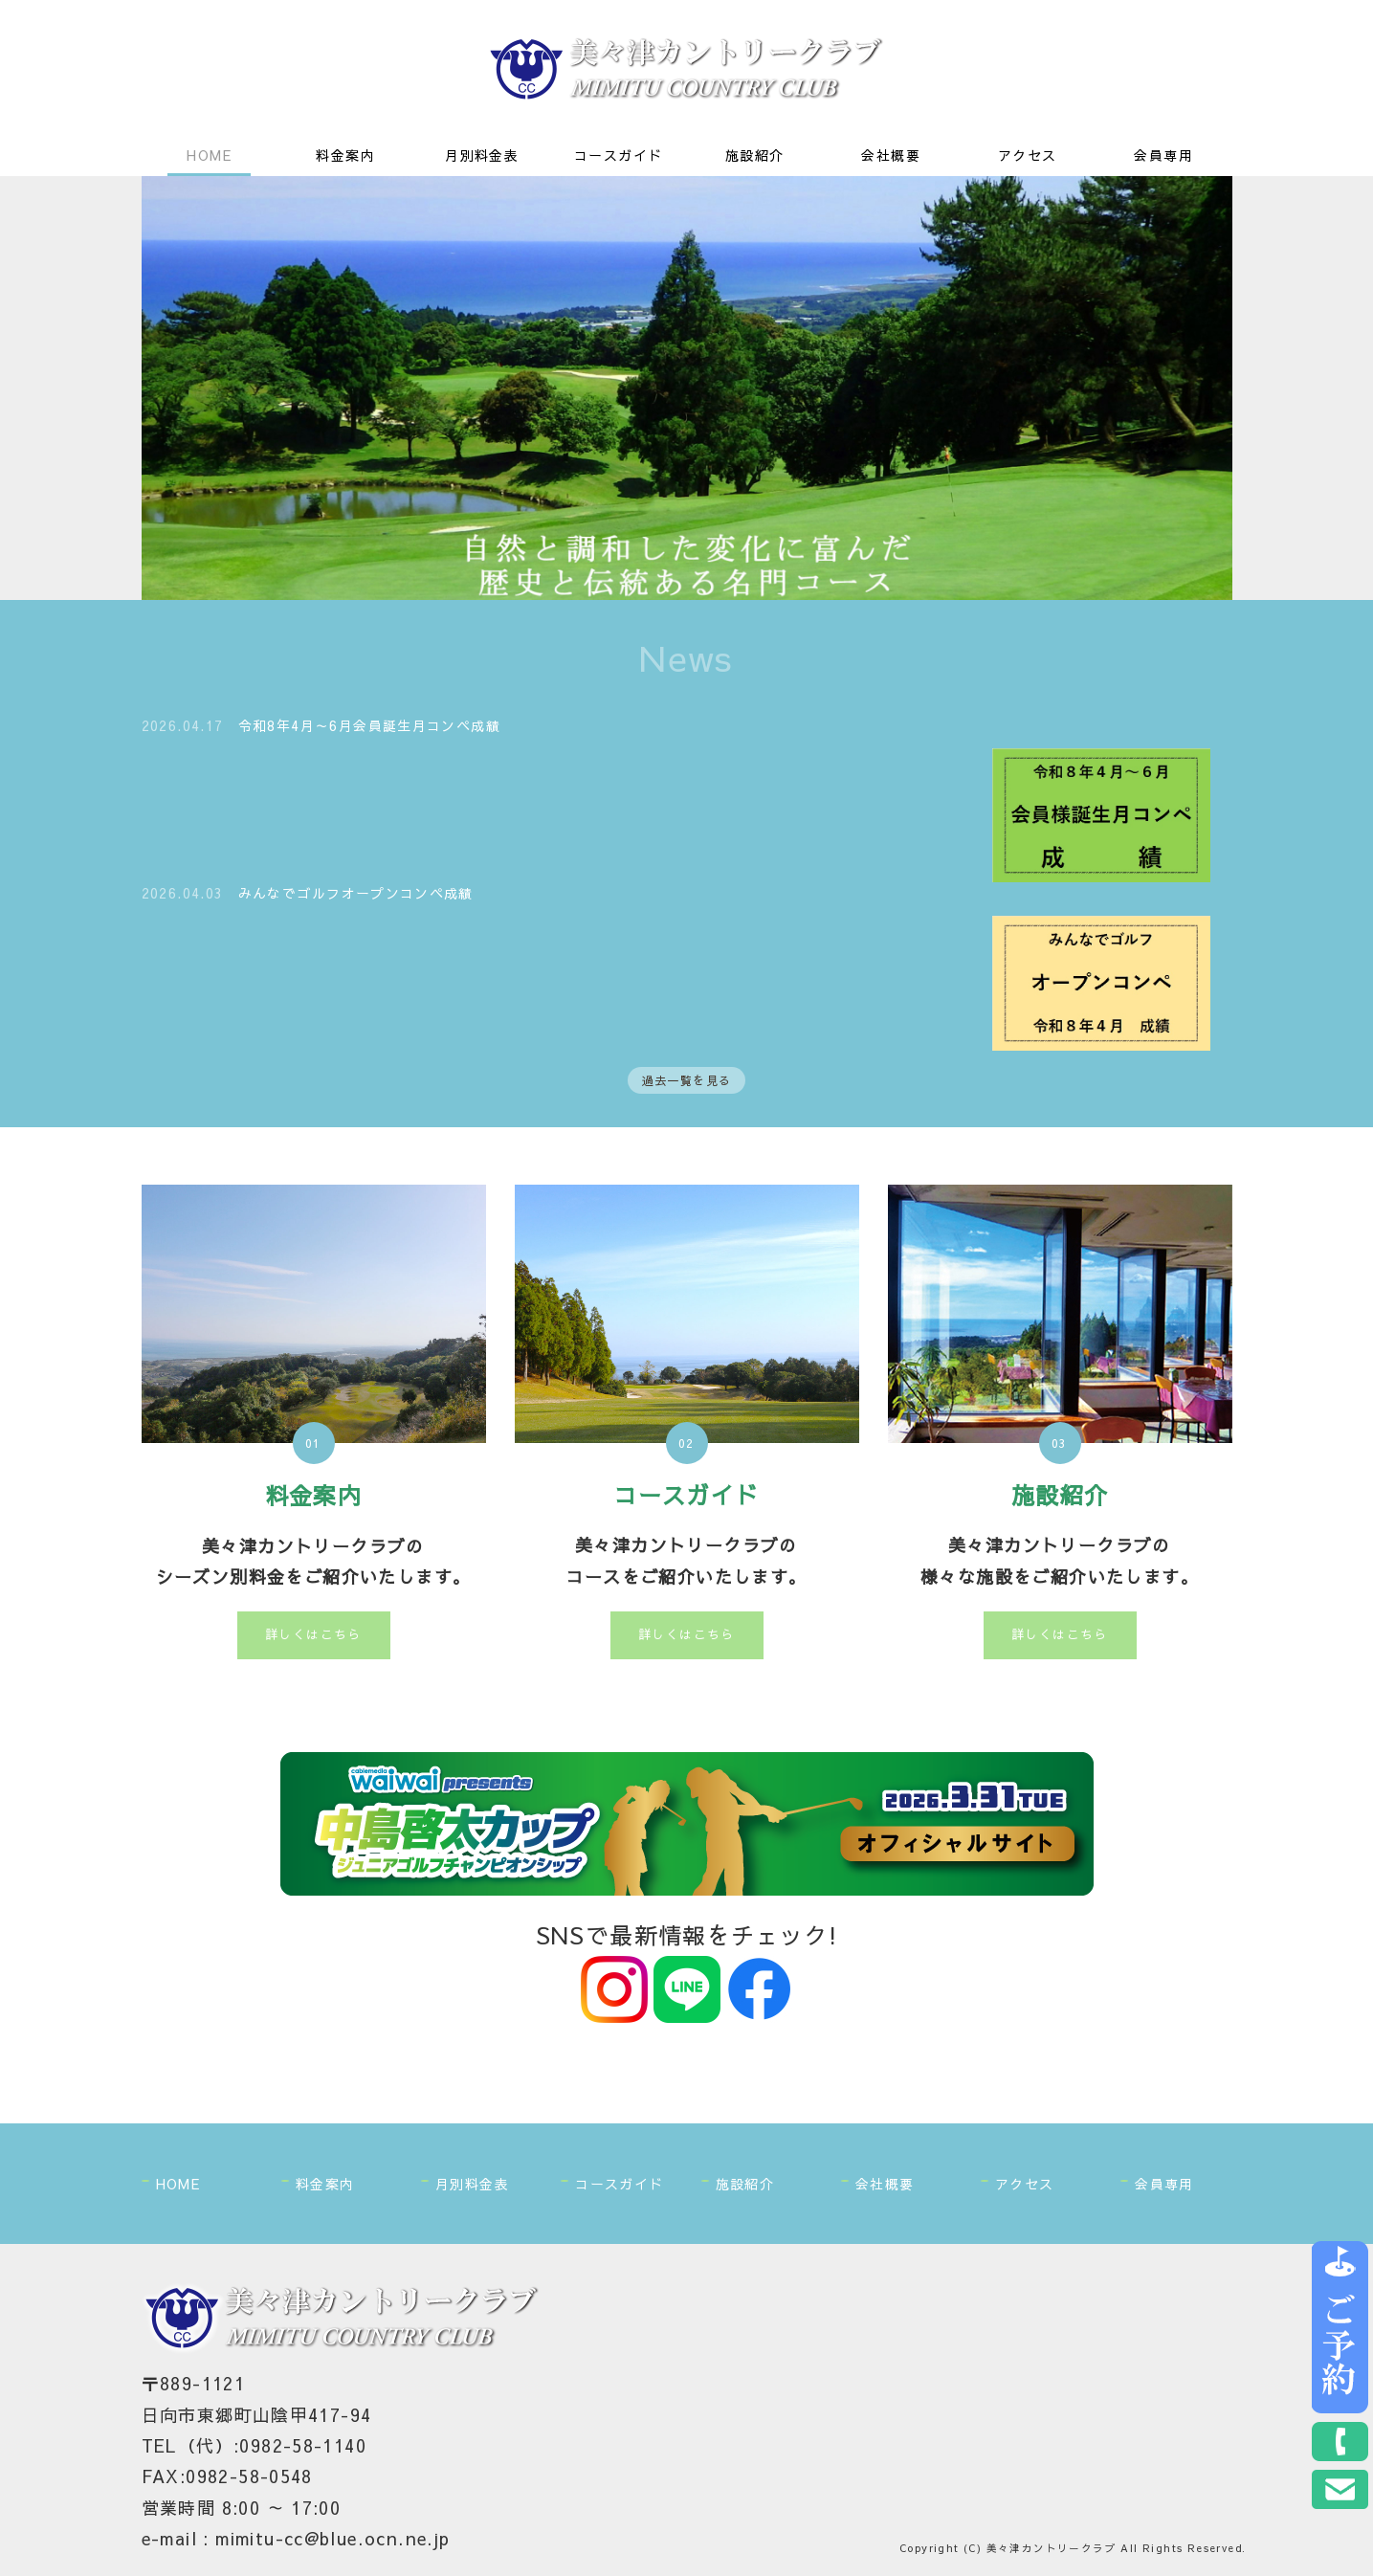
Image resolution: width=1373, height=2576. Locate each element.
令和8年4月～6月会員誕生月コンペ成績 (369, 725)
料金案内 (345, 155)
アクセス (1027, 155)
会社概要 (890, 155)
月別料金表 (482, 155)
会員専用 (1163, 155)
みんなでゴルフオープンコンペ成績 (356, 892)
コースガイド (618, 155)
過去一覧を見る (687, 1083)
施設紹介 (755, 155)
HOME (209, 155)
